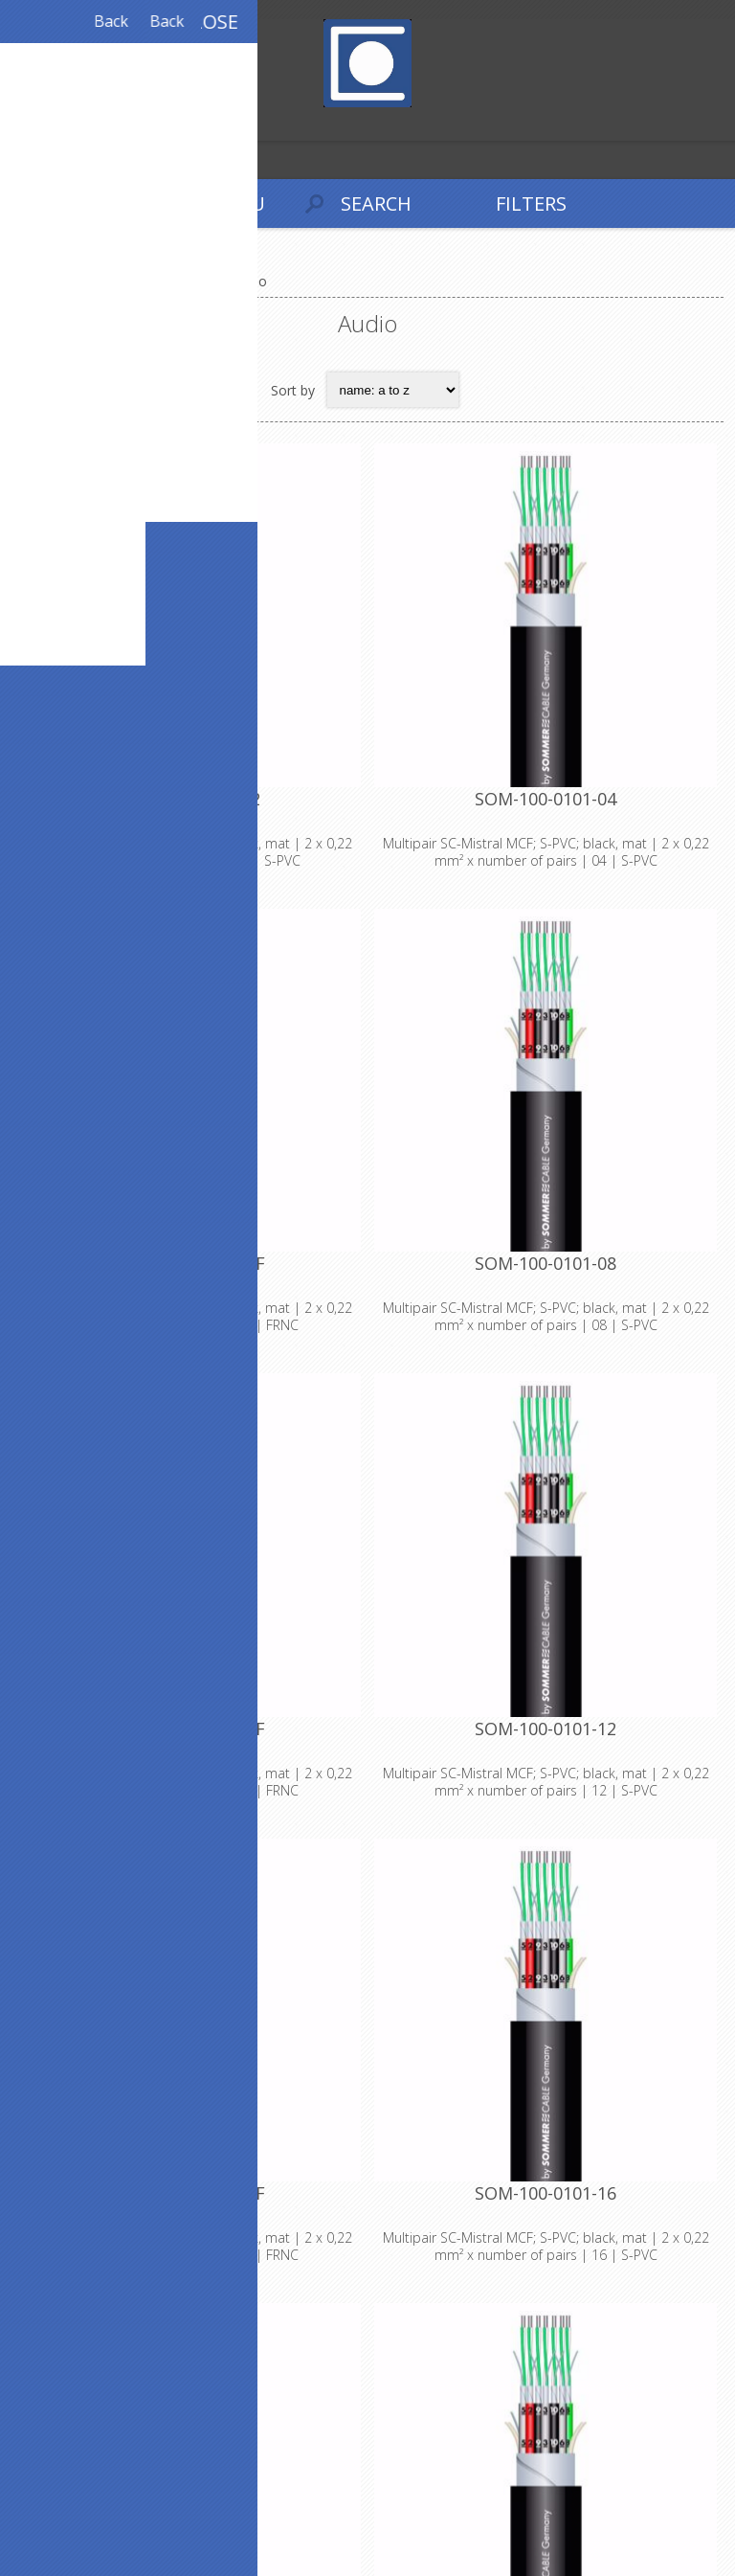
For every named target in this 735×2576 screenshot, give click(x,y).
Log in (56, 124)
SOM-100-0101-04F (189, 1263)
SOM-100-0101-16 (545, 2192)
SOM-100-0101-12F (189, 2192)
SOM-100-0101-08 (545, 1263)
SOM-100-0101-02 (189, 798)
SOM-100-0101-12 (545, 1728)
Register (18, 124)
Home (38, 281)
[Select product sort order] (392, 390)
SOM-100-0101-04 (545, 798)
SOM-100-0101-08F (189, 1728)
